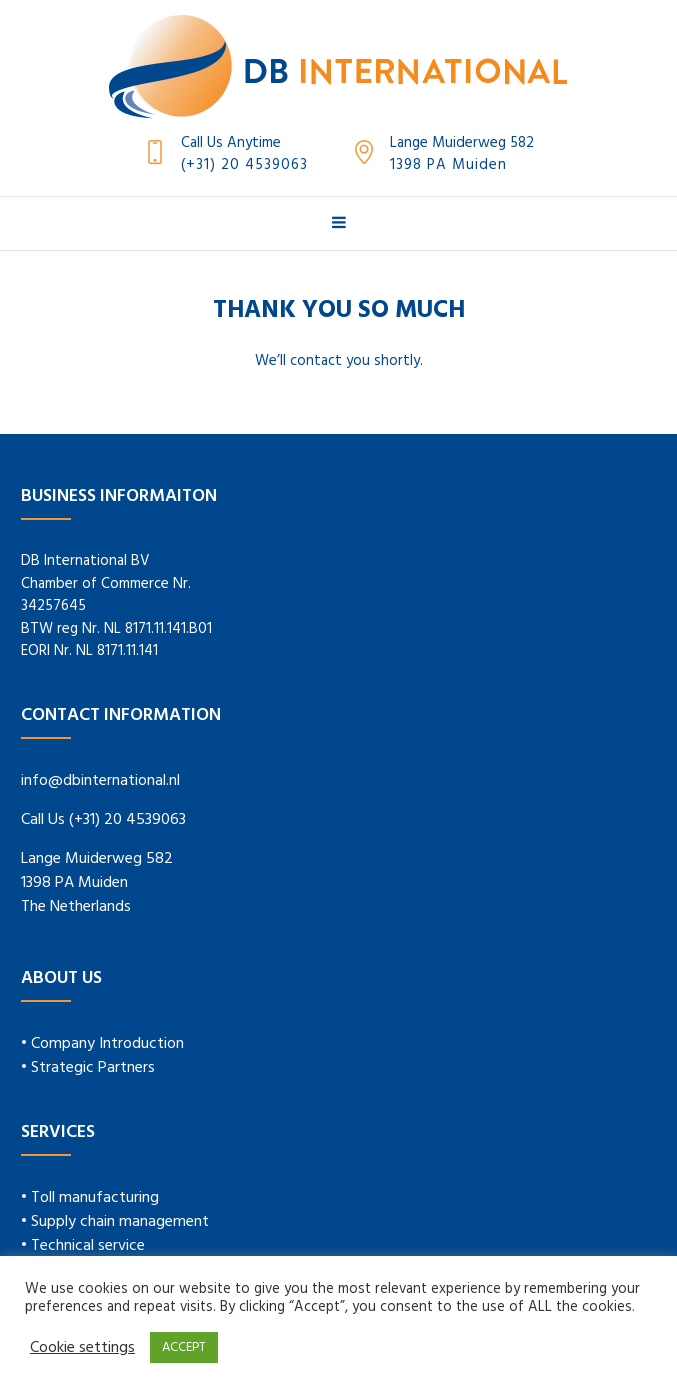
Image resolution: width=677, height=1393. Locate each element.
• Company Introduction (102, 1044)
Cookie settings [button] (82, 1348)
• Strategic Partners (88, 1068)
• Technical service (83, 1246)
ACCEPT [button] (184, 1347)
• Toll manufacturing (90, 1198)
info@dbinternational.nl (100, 781)
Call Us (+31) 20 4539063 (103, 820)
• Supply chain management (115, 1222)
